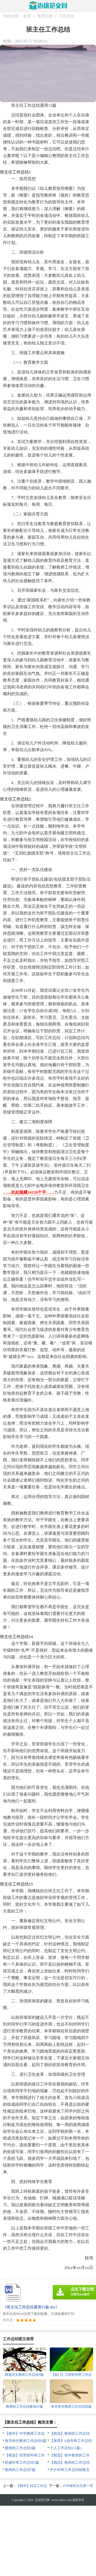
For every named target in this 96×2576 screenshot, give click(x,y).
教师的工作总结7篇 (20, 2470)
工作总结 (66, 16)
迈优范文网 (42, 2500)
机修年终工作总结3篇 (22, 2462)
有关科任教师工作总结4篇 (26, 2441)
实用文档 (45, 16)
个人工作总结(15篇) (65, 2448)
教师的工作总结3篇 (20, 2448)
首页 (27, 16)
